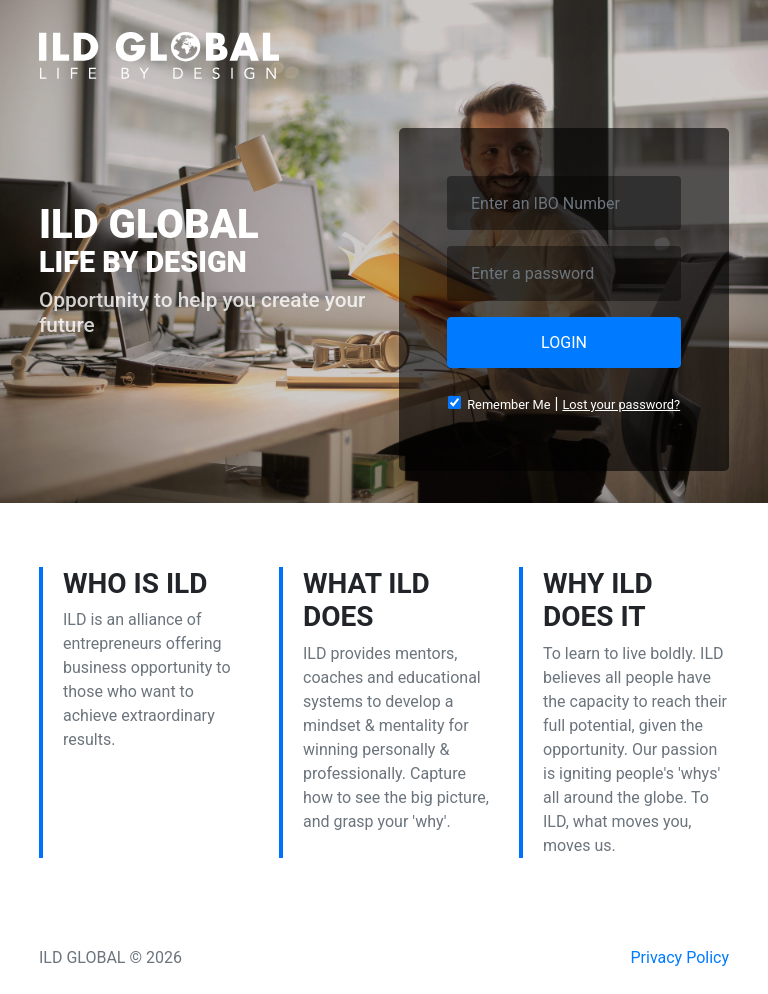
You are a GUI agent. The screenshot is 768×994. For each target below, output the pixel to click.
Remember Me (499, 404)
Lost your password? (621, 404)
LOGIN (564, 342)
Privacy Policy (680, 957)
